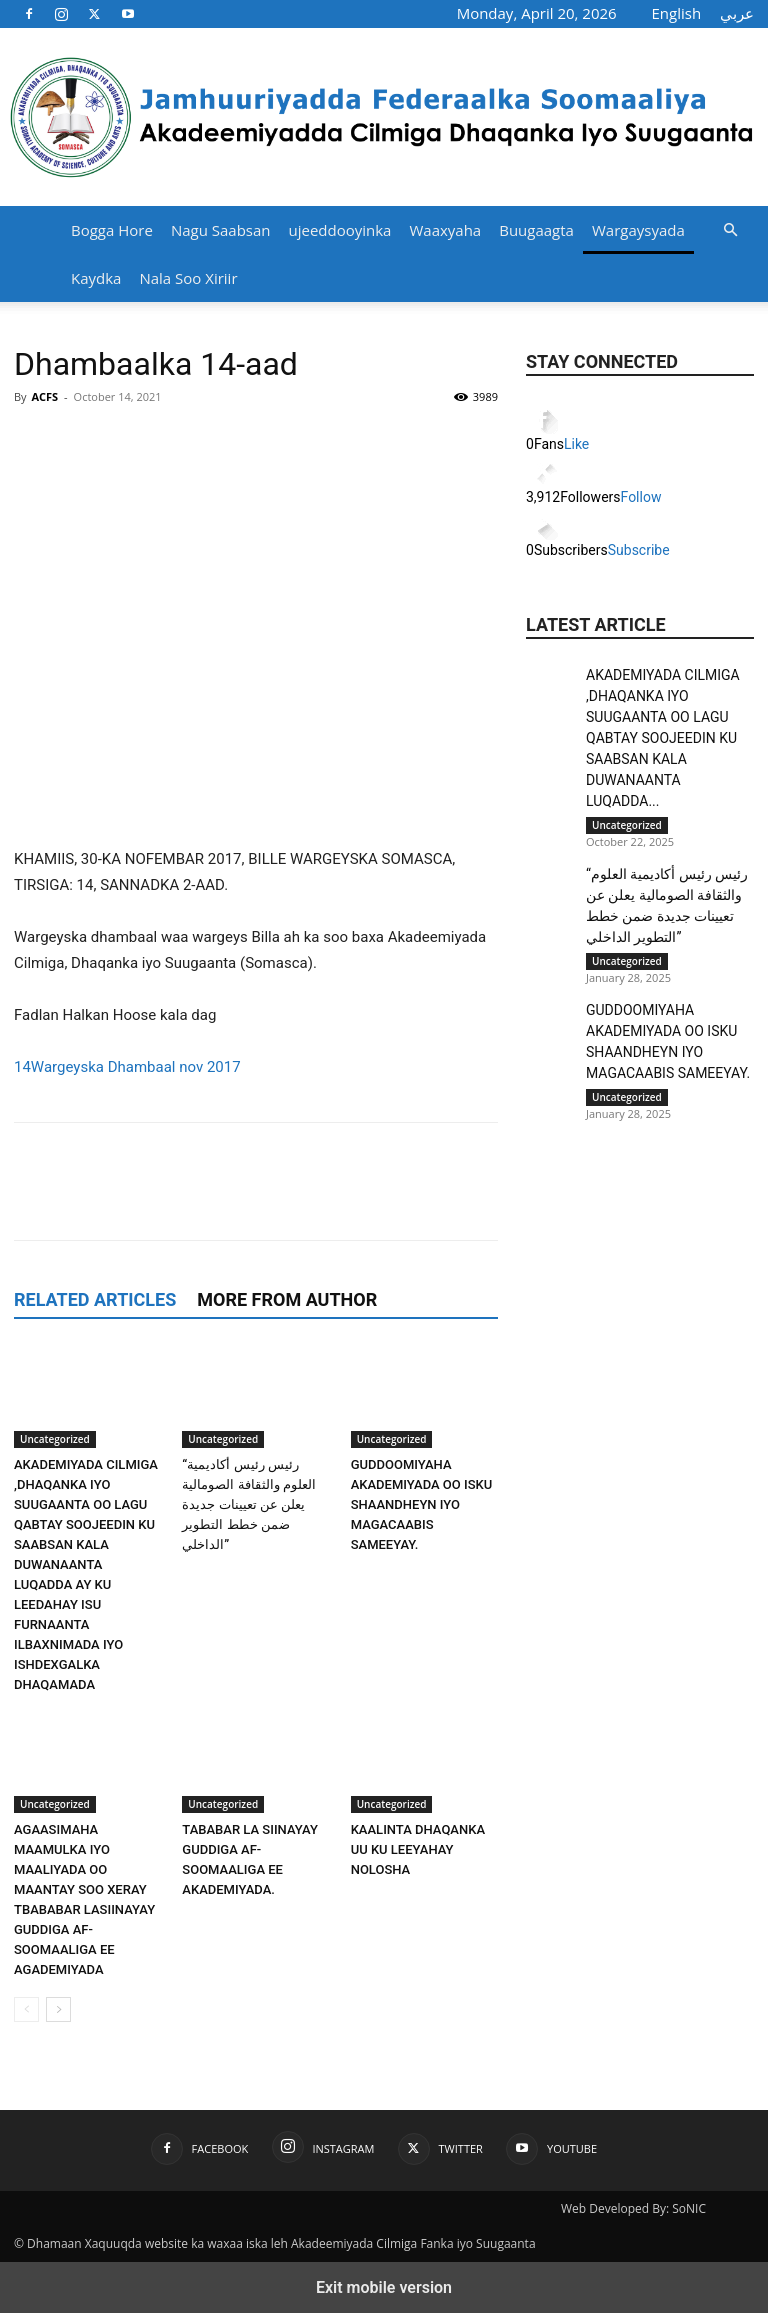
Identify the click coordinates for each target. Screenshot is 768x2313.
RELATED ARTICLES (95, 1299)
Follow (641, 497)
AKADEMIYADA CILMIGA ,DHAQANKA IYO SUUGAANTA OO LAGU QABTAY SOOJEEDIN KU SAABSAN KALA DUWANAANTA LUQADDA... (663, 738)
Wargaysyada (638, 230)
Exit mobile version (384, 2287)
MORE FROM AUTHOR (287, 1299)
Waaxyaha (445, 230)
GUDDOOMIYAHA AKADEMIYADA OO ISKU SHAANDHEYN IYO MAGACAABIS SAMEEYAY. (422, 1504)
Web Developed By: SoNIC (633, 2208)
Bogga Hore (112, 230)
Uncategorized (55, 1439)
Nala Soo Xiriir (188, 278)
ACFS (44, 396)
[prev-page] (26, 2009)
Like (576, 444)
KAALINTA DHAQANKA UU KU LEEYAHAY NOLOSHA (418, 1849)
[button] (730, 230)
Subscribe (639, 550)
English (677, 13)
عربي (737, 13)
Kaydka (96, 278)
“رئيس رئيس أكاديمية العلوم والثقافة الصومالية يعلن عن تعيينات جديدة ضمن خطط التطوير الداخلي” (248, 1504)
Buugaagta (536, 230)
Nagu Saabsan (221, 230)
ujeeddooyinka (340, 230)
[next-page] (58, 2009)
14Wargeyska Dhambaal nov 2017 (127, 1067)
